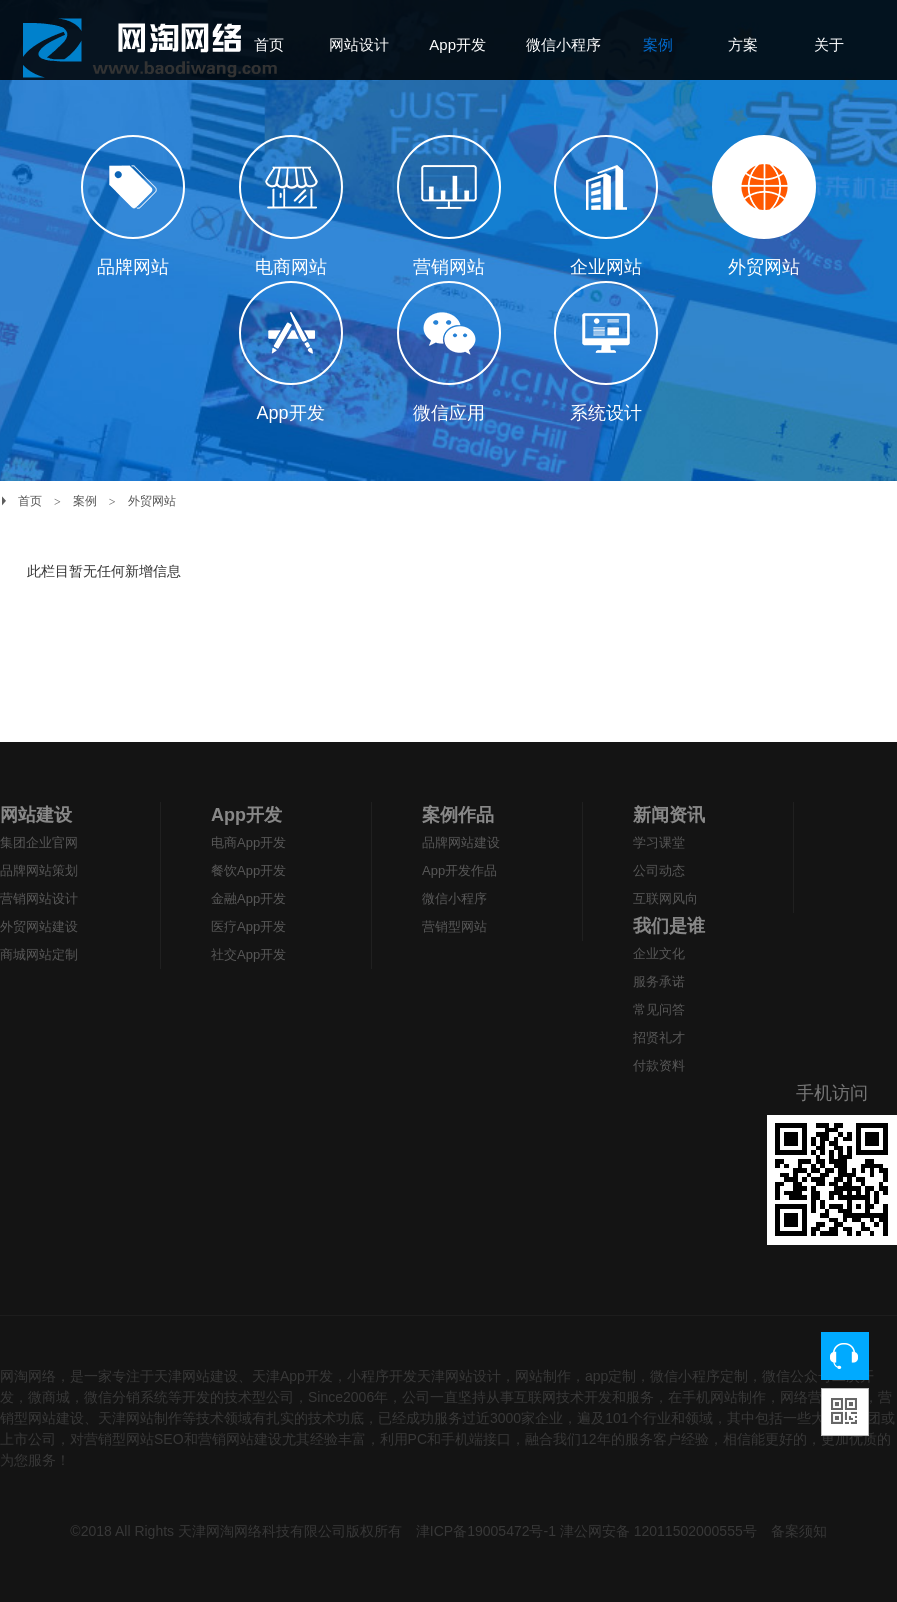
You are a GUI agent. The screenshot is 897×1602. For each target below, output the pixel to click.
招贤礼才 (659, 1037)
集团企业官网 (39, 842)
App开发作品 (459, 870)
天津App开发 (292, 1376)
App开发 (246, 815)
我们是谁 (669, 926)
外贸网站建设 (39, 926)
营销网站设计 (39, 898)
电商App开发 (248, 842)
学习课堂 (659, 842)
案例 (85, 501)
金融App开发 (248, 898)
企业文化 (659, 953)
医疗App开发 (248, 926)
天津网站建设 (196, 1376)
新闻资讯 (669, 815)
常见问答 (659, 1009)
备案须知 (799, 1531)
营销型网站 (454, 926)
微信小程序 (454, 898)
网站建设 (36, 815)
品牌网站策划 (39, 870)
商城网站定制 (39, 954)
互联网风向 (665, 898)
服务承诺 (659, 981)
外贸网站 (152, 501)
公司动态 (659, 870)
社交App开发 (248, 954)
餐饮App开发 (248, 870)
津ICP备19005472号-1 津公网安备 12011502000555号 (586, 1531)
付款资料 (659, 1065)
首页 (30, 501)
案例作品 (458, 815)
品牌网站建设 (461, 842)
